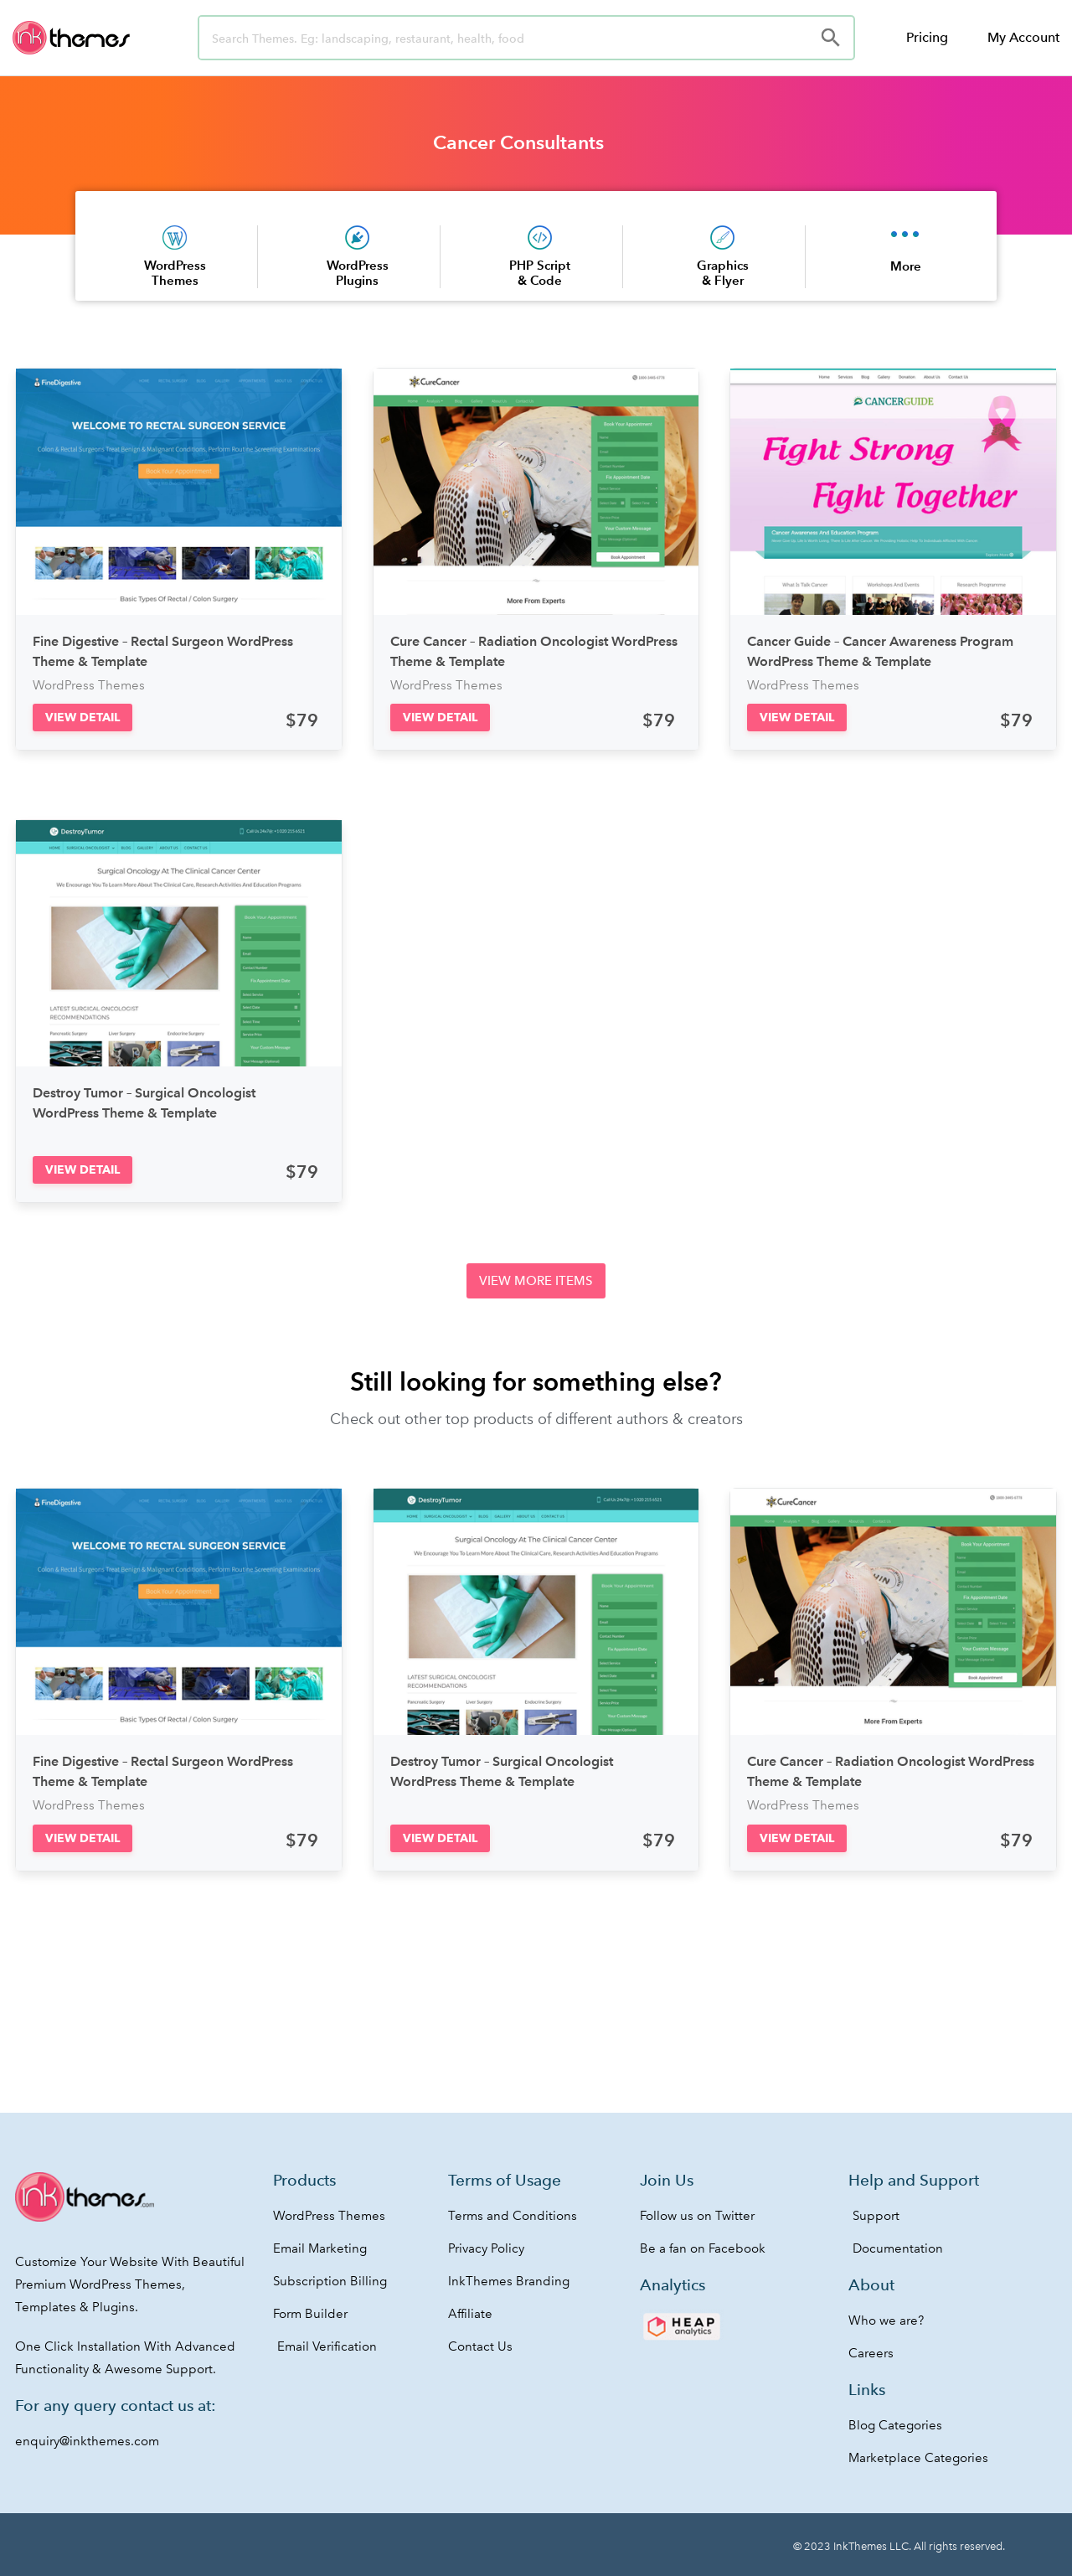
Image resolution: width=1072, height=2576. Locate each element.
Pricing (927, 37)
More (905, 266)
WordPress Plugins (358, 272)
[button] (82, 717)
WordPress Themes (175, 272)
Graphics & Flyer (723, 272)
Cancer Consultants (518, 142)
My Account (1023, 37)
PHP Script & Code (539, 272)
